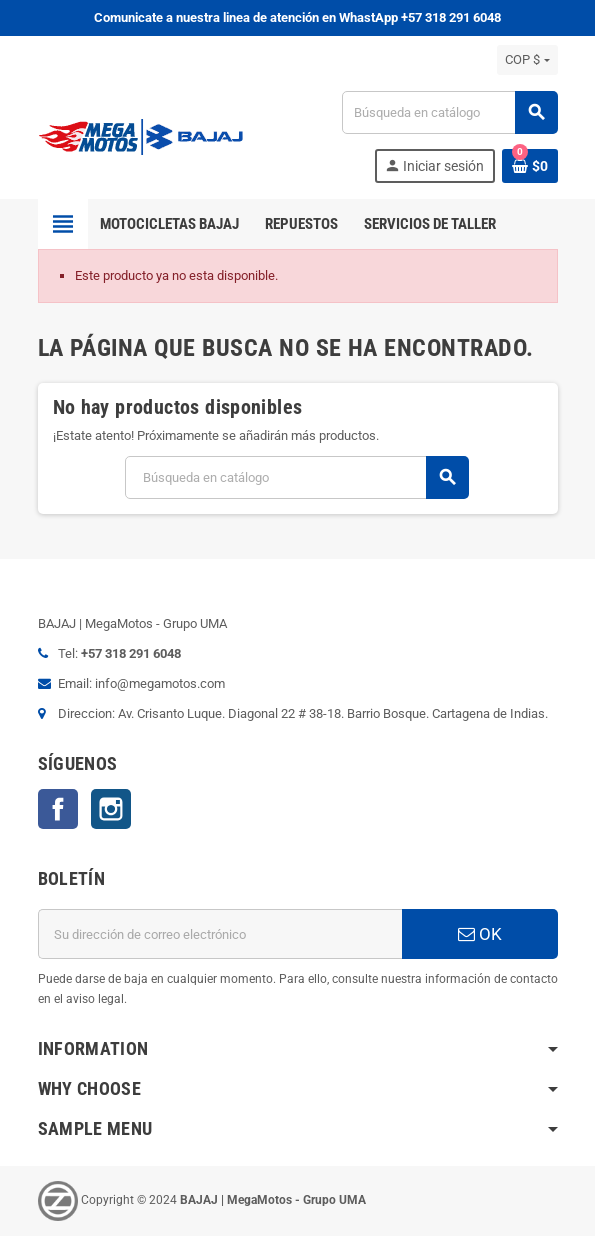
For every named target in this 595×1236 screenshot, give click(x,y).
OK (480, 934)
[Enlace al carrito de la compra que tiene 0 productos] (530, 166)
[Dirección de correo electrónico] (220, 934)
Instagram (111, 809)
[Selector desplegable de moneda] (527, 60)
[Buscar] (449, 112)
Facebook (58, 809)
